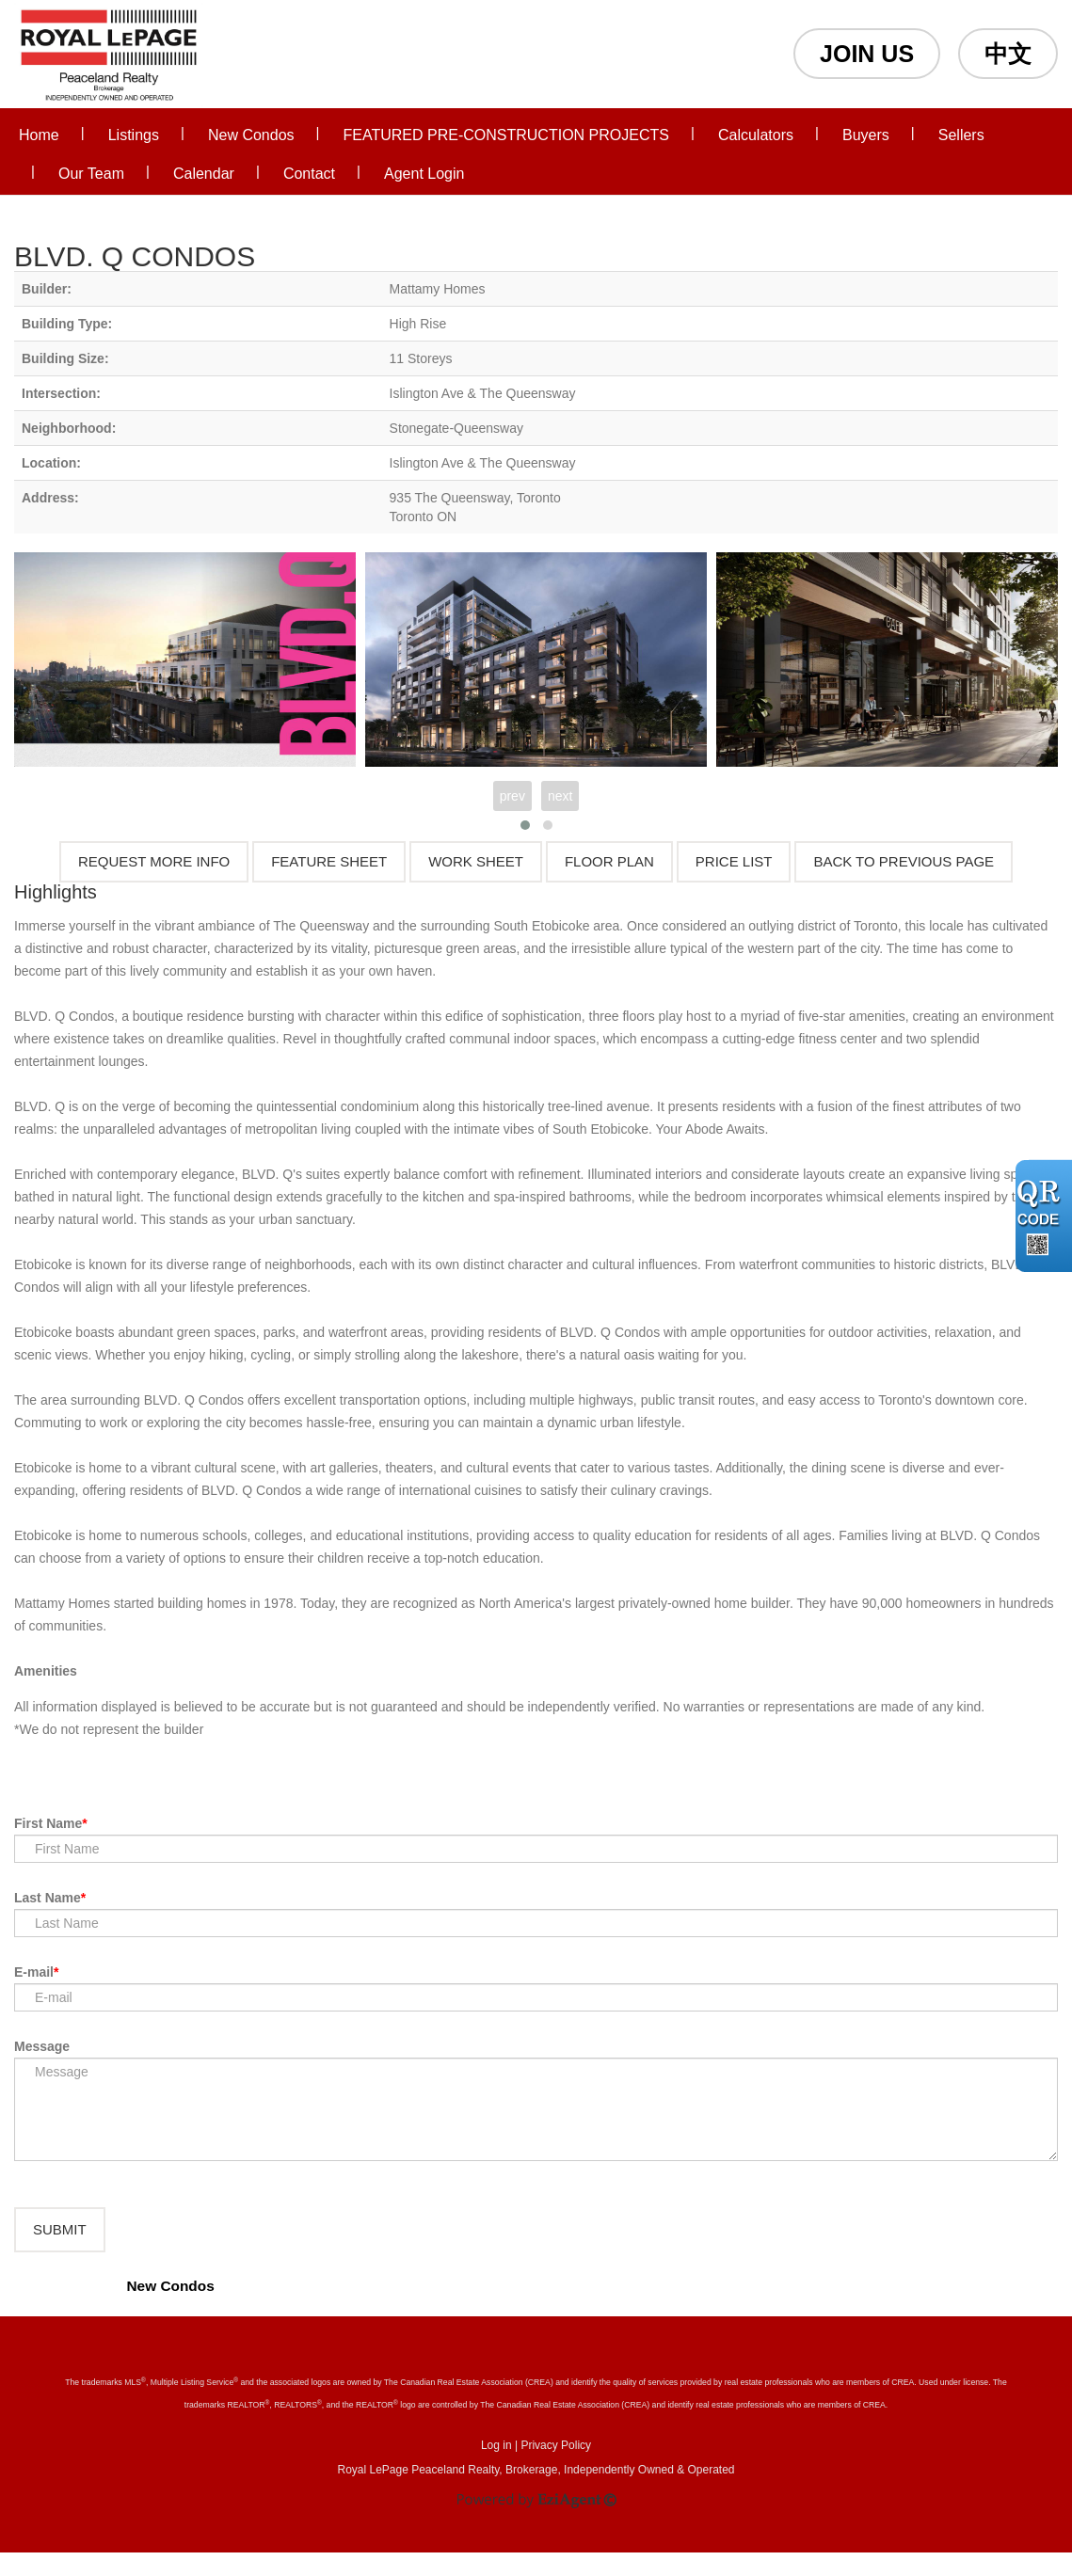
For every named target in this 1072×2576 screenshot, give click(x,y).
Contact (309, 174)
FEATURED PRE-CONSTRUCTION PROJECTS (506, 135)
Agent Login (424, 174)
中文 (1008, 53)
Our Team (91, 174)
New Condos (251, 135)
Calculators (755, 135)
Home (39, 135)
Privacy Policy (555, 2468)
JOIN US (867, 53)
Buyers (865, 135)
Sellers (961, 135)
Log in (496, 2468)
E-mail (34, 1972)
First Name (48, 1823)
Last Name (47, 1897)
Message (42, 2046)
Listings (133, 135)
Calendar (203, 174)
